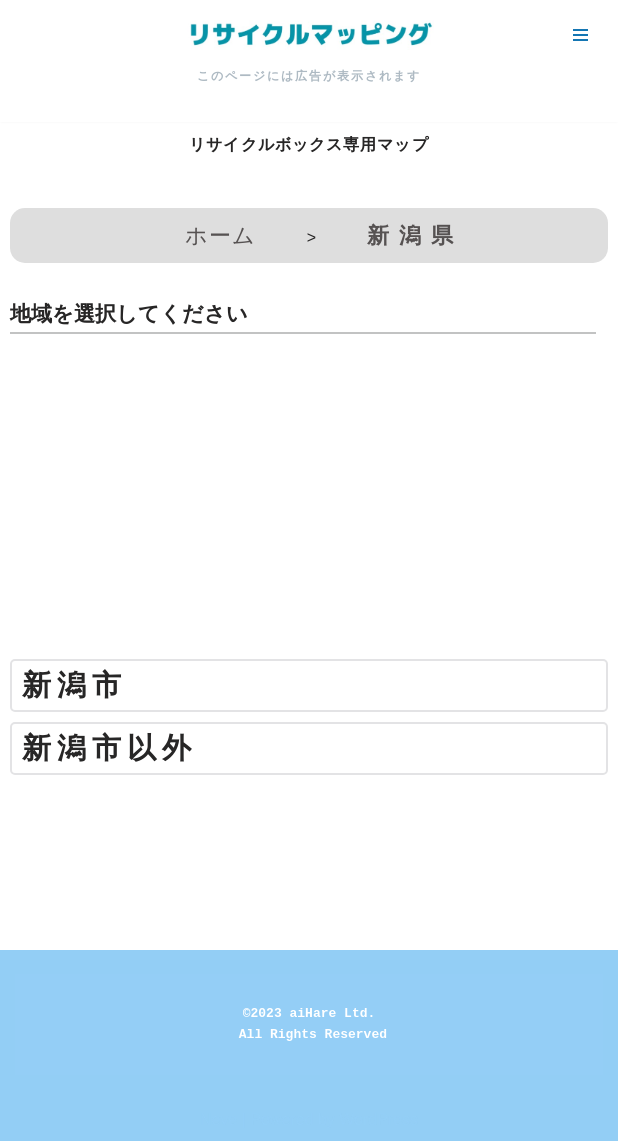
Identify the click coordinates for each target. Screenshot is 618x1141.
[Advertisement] (309, 504)
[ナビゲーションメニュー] (580, 35)
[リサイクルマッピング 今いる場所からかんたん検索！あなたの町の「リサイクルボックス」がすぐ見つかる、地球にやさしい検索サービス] (309, 35)
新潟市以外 (109, 748)
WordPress (378, 1119)
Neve (218, 1119)
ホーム (220, 235)
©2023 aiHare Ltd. (309, 1013)
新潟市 (74, 685)
